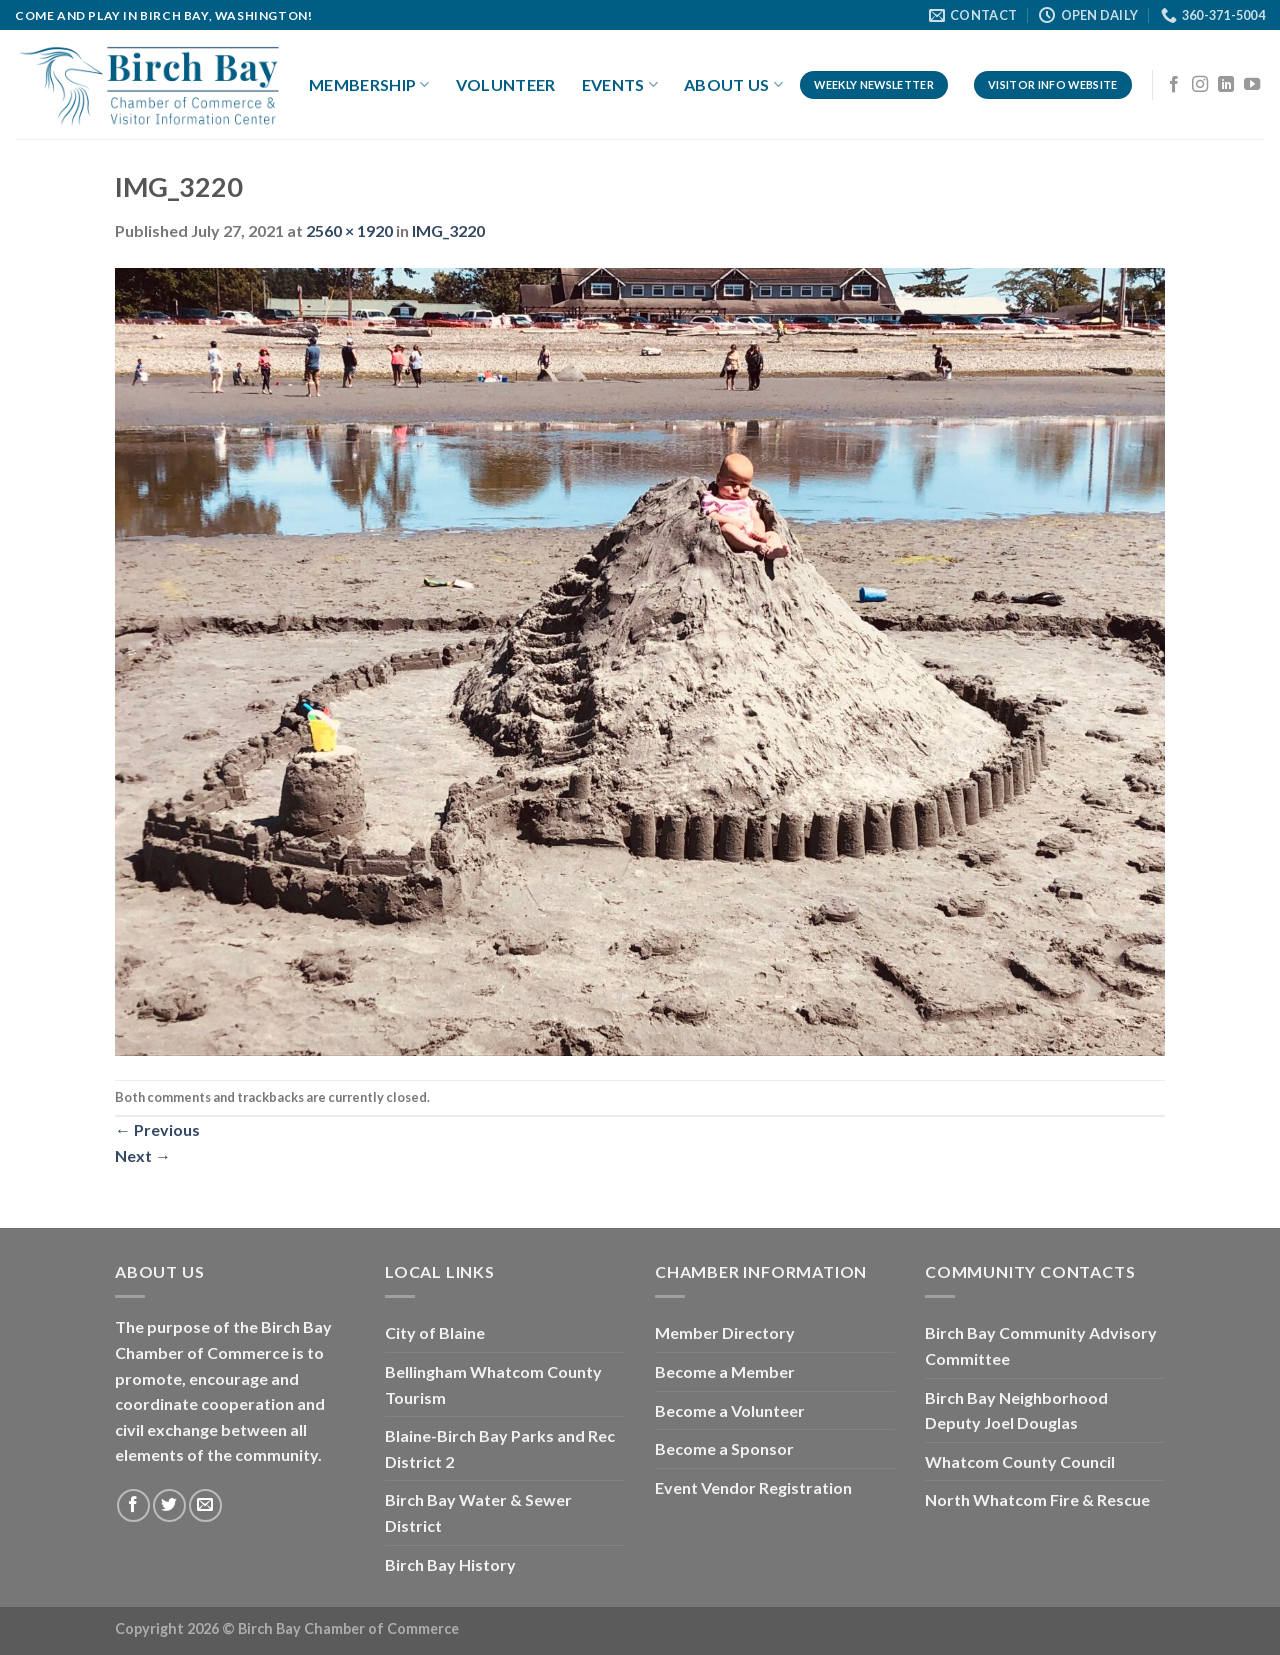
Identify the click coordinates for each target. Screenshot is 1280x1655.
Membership (369, 85)
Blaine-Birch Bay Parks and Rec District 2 (500, 1448)
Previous (157, 1129)
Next (143, 1155)
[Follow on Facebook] (1174, 85)
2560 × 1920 (349, 230)
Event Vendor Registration (753, 1487)
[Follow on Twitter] (169, 1505)
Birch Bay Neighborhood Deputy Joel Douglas (1016, 1410)
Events (620, 85)
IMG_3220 (448, 230)
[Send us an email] (205, 1505)
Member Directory (725, 1332)
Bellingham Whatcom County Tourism (493, 1384)
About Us (733, 85)
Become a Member (725, 1371)
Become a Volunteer (730, 1410)
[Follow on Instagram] (1200, 85)
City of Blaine (435, 1332)
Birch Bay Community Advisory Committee (1041, 1345)
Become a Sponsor (724, 1448)
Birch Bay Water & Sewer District (478, 1512)
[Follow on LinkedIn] (1226, 85)
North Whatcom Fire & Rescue (1037, 1499)
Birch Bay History (450, 1564)
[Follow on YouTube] (1252, 85)
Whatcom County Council (1020, 1461)
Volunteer (506, 84)
